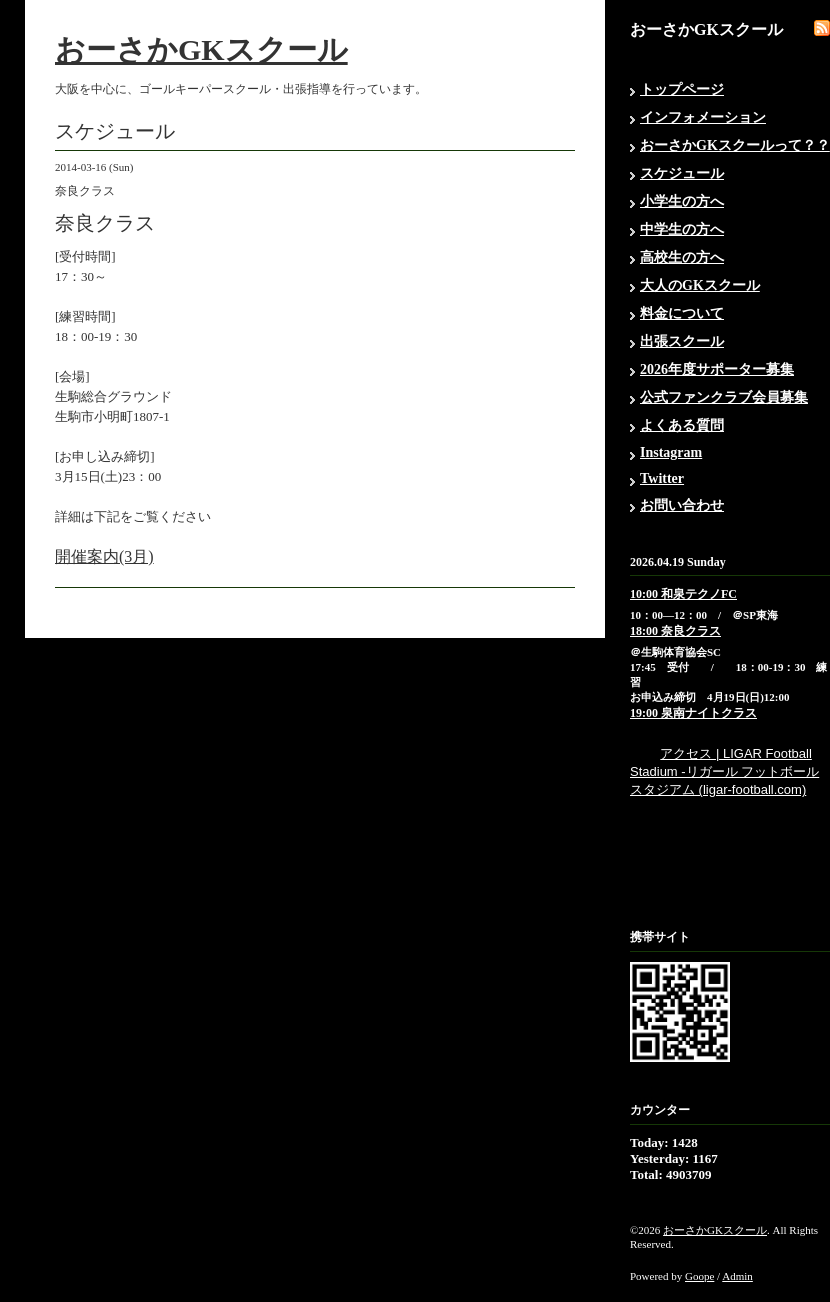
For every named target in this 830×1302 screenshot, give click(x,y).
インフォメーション (703, 117)
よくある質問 (682, 425)
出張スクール (682, 341)
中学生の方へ (682, 229)
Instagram (671, 452)
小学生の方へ (682, 201)
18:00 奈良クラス (675, 631)
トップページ (682, 89)
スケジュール (682, 173)
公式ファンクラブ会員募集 (724, 397)
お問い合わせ (682, 505)
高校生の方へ (682, 257)
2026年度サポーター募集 (717, 369)
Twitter (662, 478)
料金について (682, 313)
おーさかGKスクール (201, 49)
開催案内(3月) (104, 556)
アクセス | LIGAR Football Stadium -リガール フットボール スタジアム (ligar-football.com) (724, 771)
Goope (699, 1276)
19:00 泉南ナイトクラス (693, 713)
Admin (737, 1276)
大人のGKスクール (700, 285)
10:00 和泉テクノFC (683, 594)
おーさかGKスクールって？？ (735, 145)
